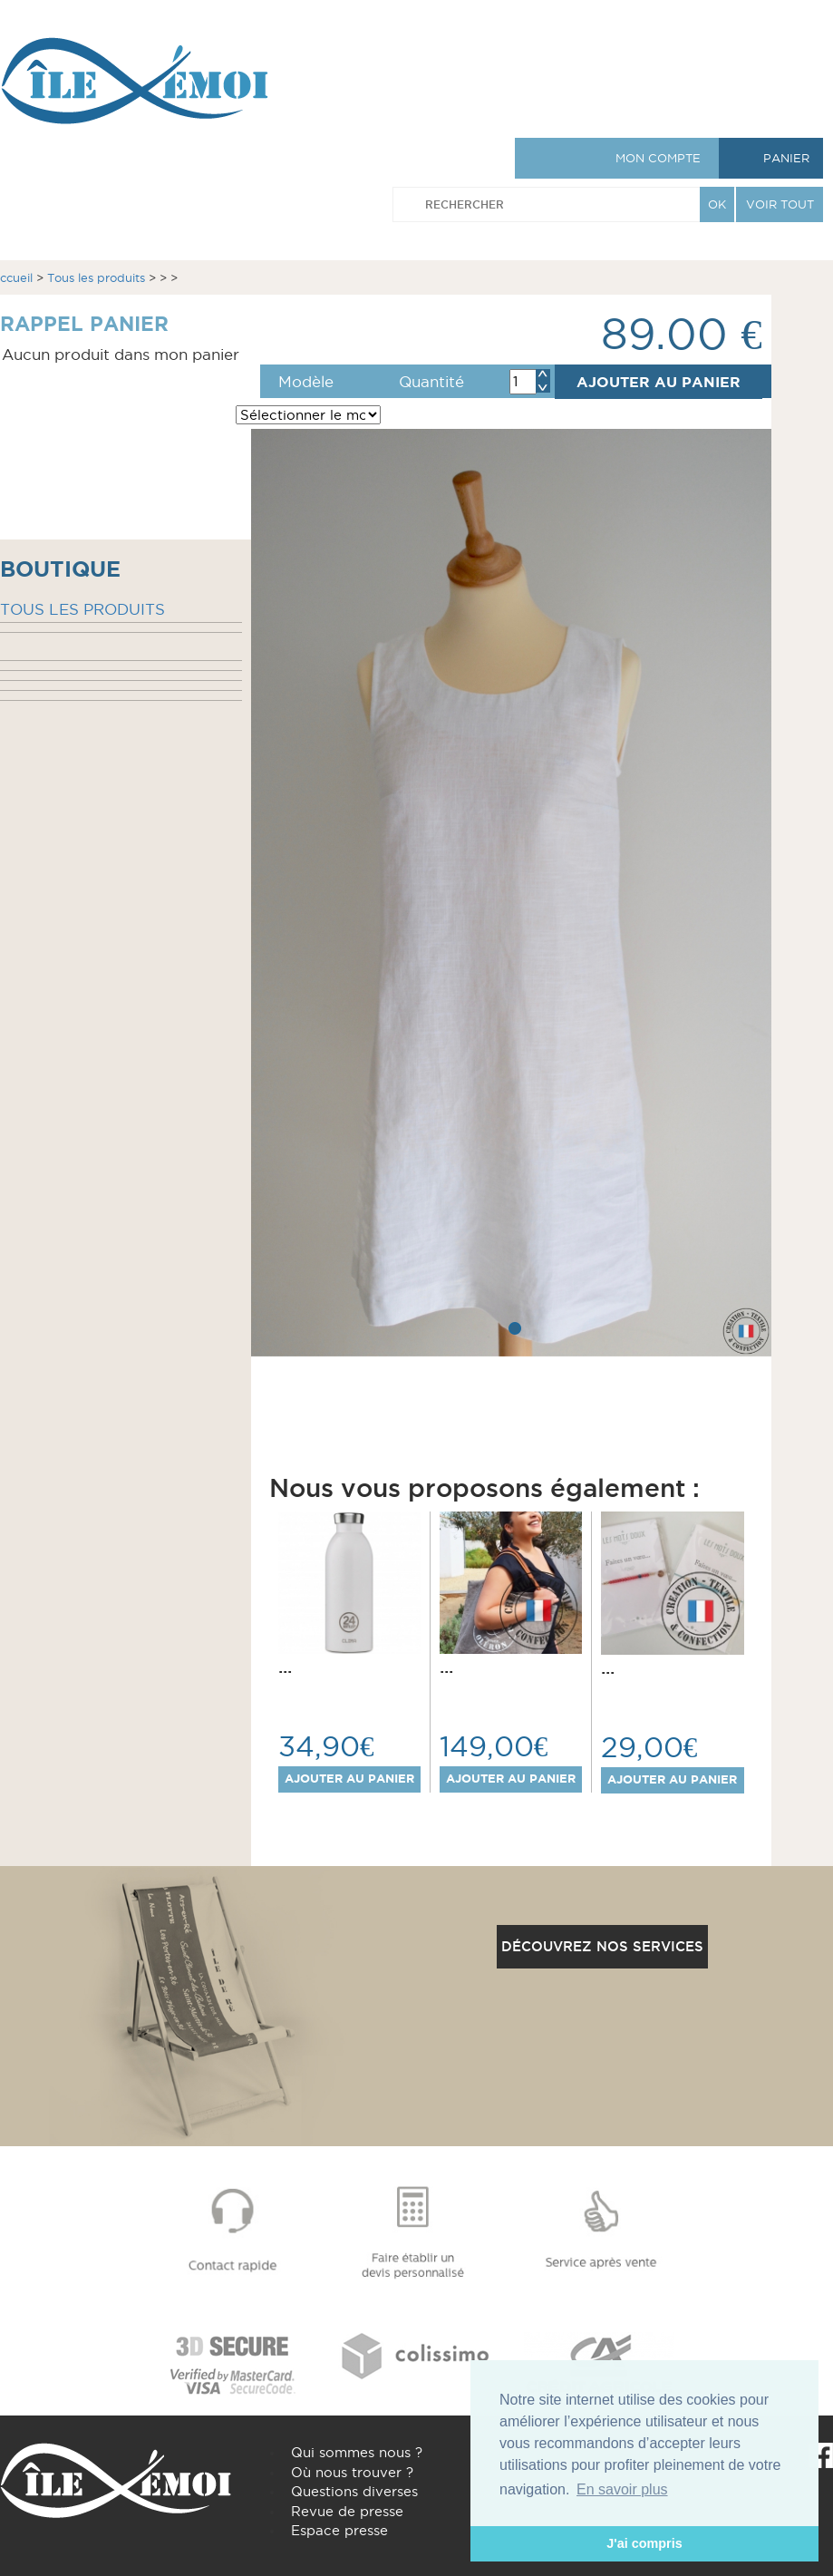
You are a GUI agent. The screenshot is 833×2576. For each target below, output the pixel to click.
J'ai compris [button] (644, 2543)
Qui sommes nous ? (356, 2452)
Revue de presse (347, 2511)
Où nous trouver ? (352, 2472)
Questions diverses (354, 2491)
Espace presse (339, 2530)
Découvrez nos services (602, 1946)
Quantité (431, 382)
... (285, 1667)
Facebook (820, 2455)
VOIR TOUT (780, 204)
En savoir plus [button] (622, 2489)
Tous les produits (96, 277)
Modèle (306, 382)
